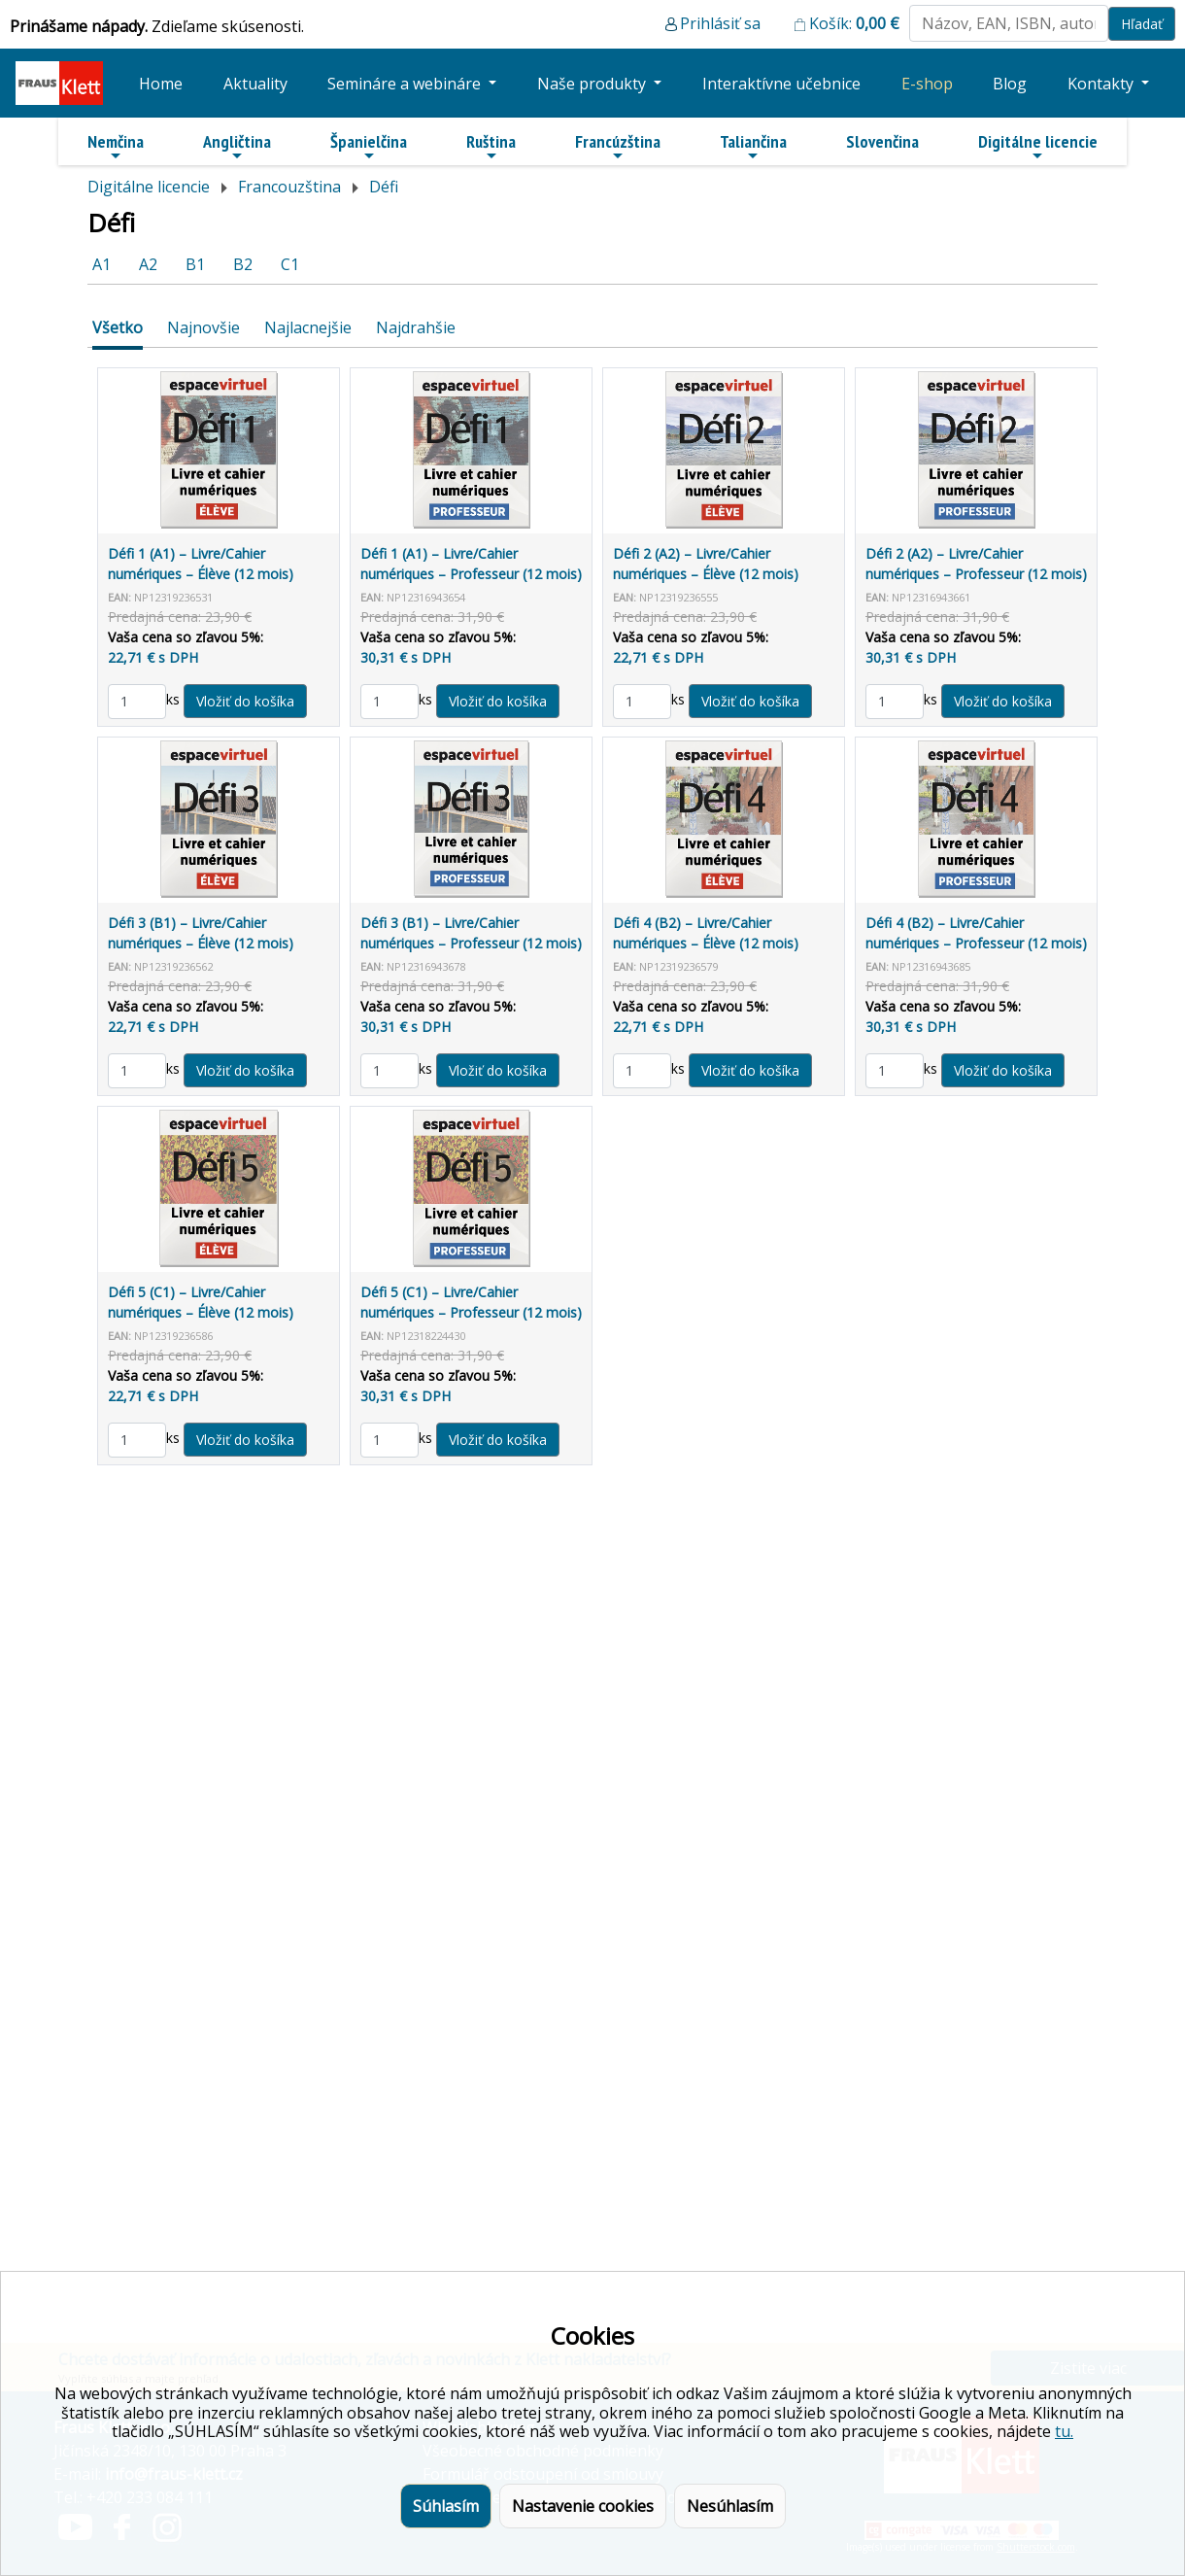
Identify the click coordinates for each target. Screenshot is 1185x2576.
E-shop (927, 83)
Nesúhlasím (730, 2506)
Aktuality (255, 83)
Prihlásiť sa (720, 23)
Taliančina (753, 146)
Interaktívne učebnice (781, 83)
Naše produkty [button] (593, 83)
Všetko (117, 327)
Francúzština (617, 146)
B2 (243, 264)
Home (161, 83)
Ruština (491, 146)
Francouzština (289, 186)
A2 (148, 264)
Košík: (854, 23)
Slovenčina (882, 141)
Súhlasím (446, 2506)
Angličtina (237, 146)
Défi (383, 186)
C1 (290, 264)
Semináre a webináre (406, 83)
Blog (1010, 83)
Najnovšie (203, 327)
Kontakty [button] (1102, 83)
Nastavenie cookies (583, 2506)
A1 (101, 264)
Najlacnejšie (308, 327)
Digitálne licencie (1038, 146)
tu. (1064, 2431)
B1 (195, 264)
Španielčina (368, 146)
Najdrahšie (416, 327)
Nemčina (115, 146)
